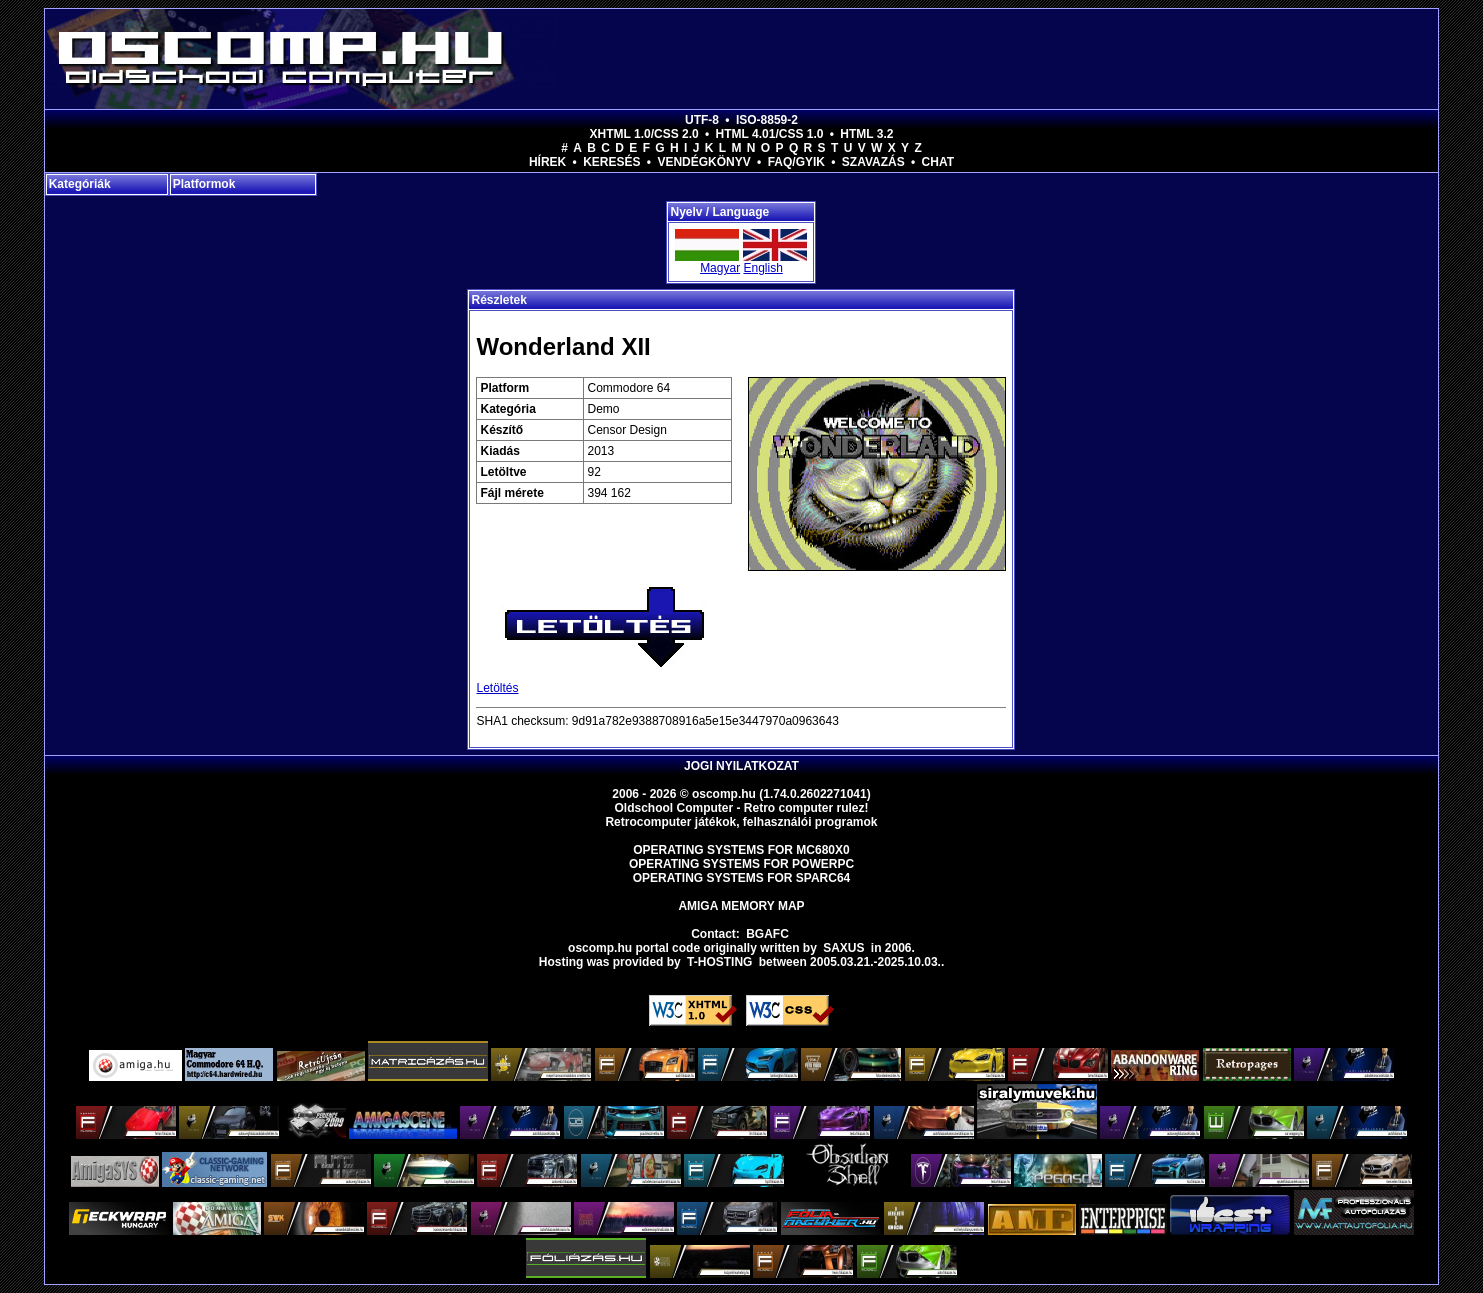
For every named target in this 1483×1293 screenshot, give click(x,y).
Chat (938, 162)
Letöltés (497, 688)
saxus (843, 948)
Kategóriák (80, 184)
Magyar (720, 268)
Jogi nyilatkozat (741, 766)
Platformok (204, 184)
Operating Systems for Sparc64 (742, 878)
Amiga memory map (741, 906)
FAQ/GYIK (796, 162)
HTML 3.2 (866, 134)
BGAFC (767, 934)
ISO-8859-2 (767, 120)
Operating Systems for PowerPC (741, 864)
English (762, 268)
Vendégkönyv (703, 162)
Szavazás (873, 162)
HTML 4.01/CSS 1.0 (770, 134)
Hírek (547, 162)
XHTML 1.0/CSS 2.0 (644, 134)
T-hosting (719, 962)
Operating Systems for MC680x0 (741, 850)
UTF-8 (702, 120)
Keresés (611, 162)
